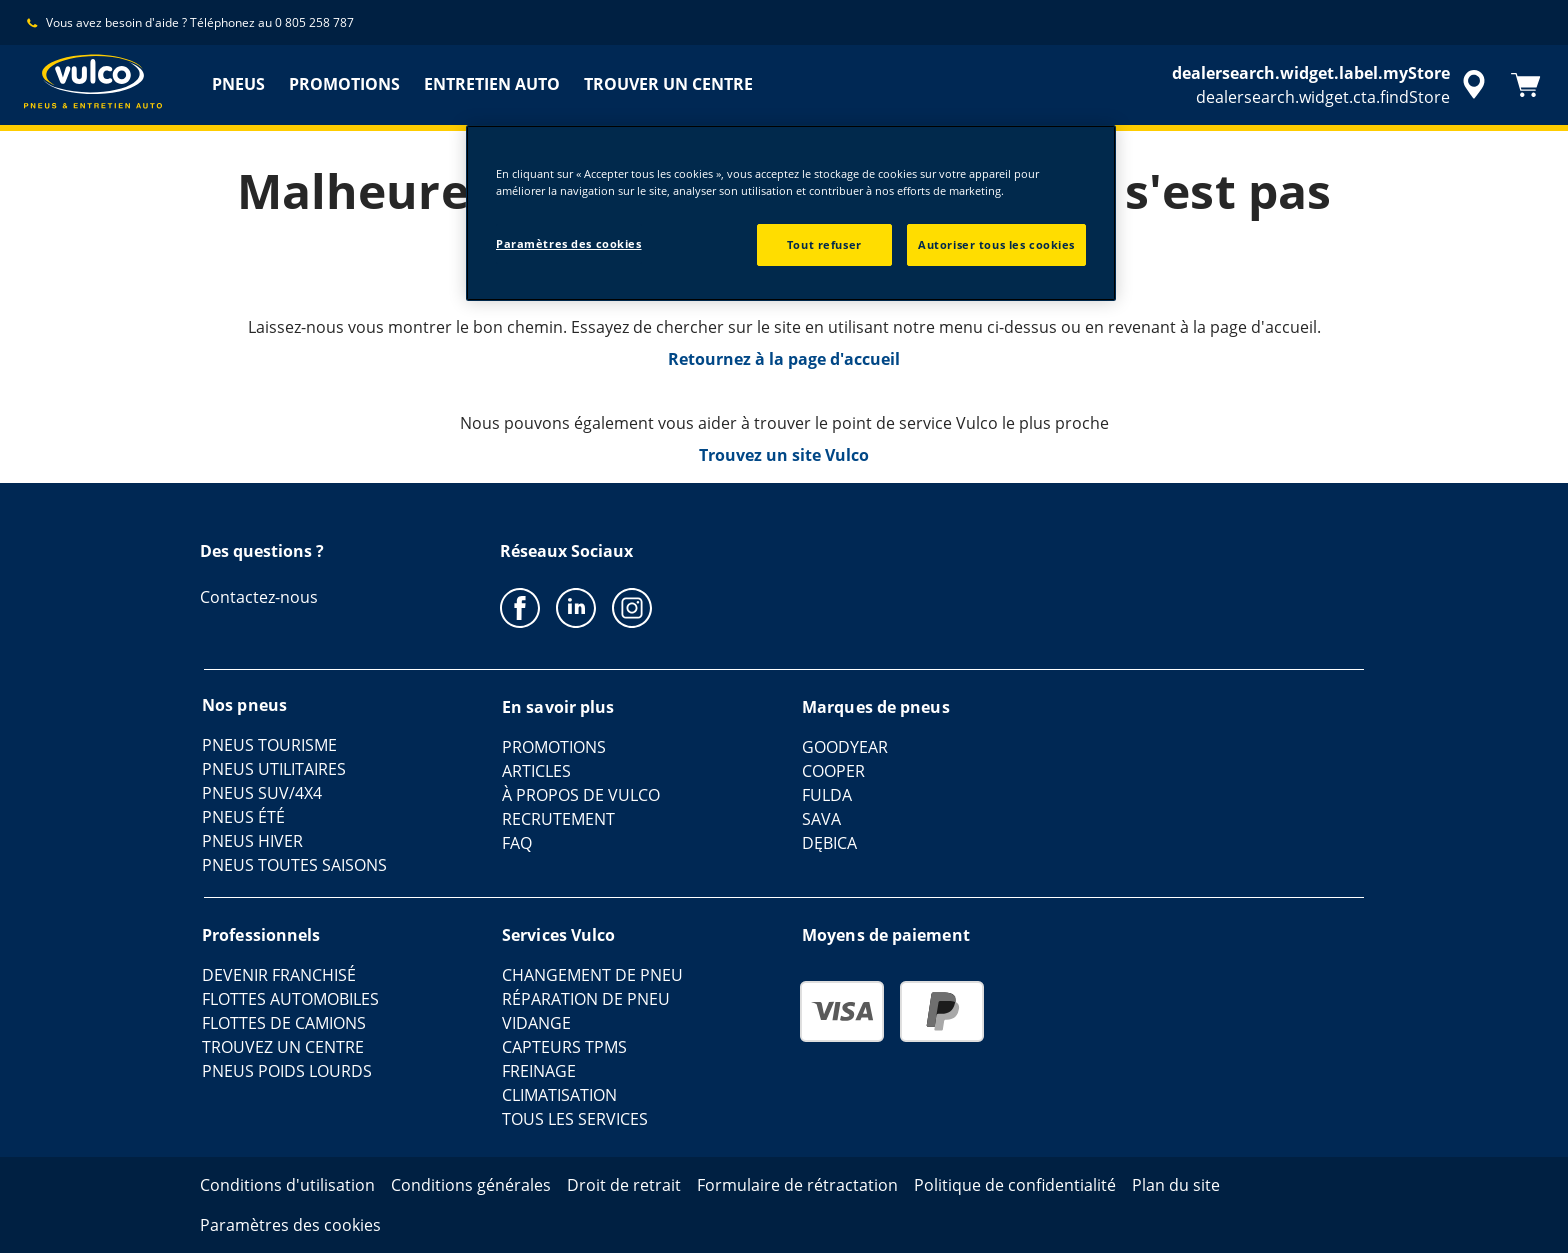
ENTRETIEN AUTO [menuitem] (492, 84)
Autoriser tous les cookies (996, 244)
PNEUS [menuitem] (238, 84)
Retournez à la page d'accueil (784, 359)
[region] (791, 213)
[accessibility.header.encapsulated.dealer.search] (1332, 85)
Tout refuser (824, 244)
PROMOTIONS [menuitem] (344, 84)
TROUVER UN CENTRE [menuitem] (668, 84)
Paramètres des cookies (569, 243)
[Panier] (1526, 85)
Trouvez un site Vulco (784, 455)
